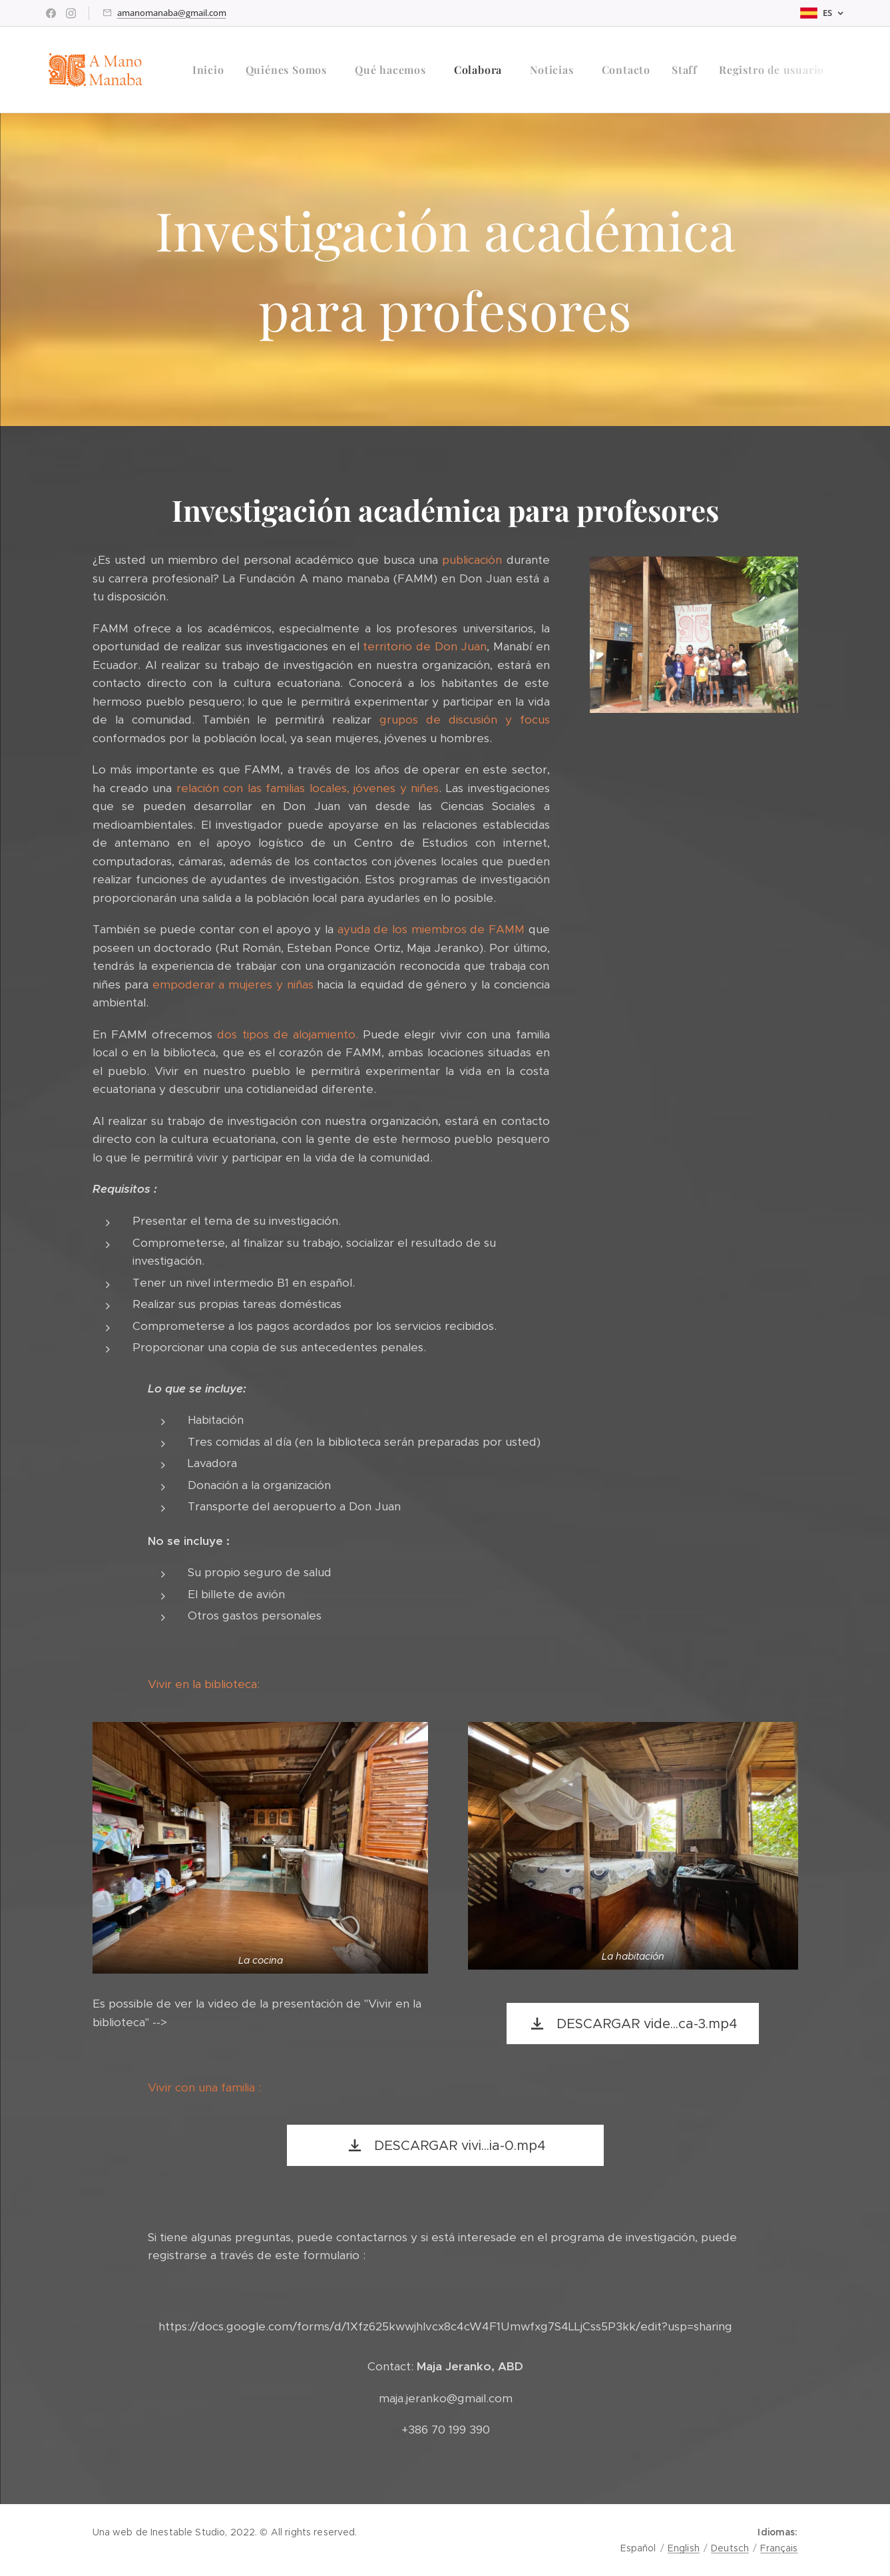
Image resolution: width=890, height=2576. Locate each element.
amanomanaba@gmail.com (171, 13)
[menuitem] (212, 70)
